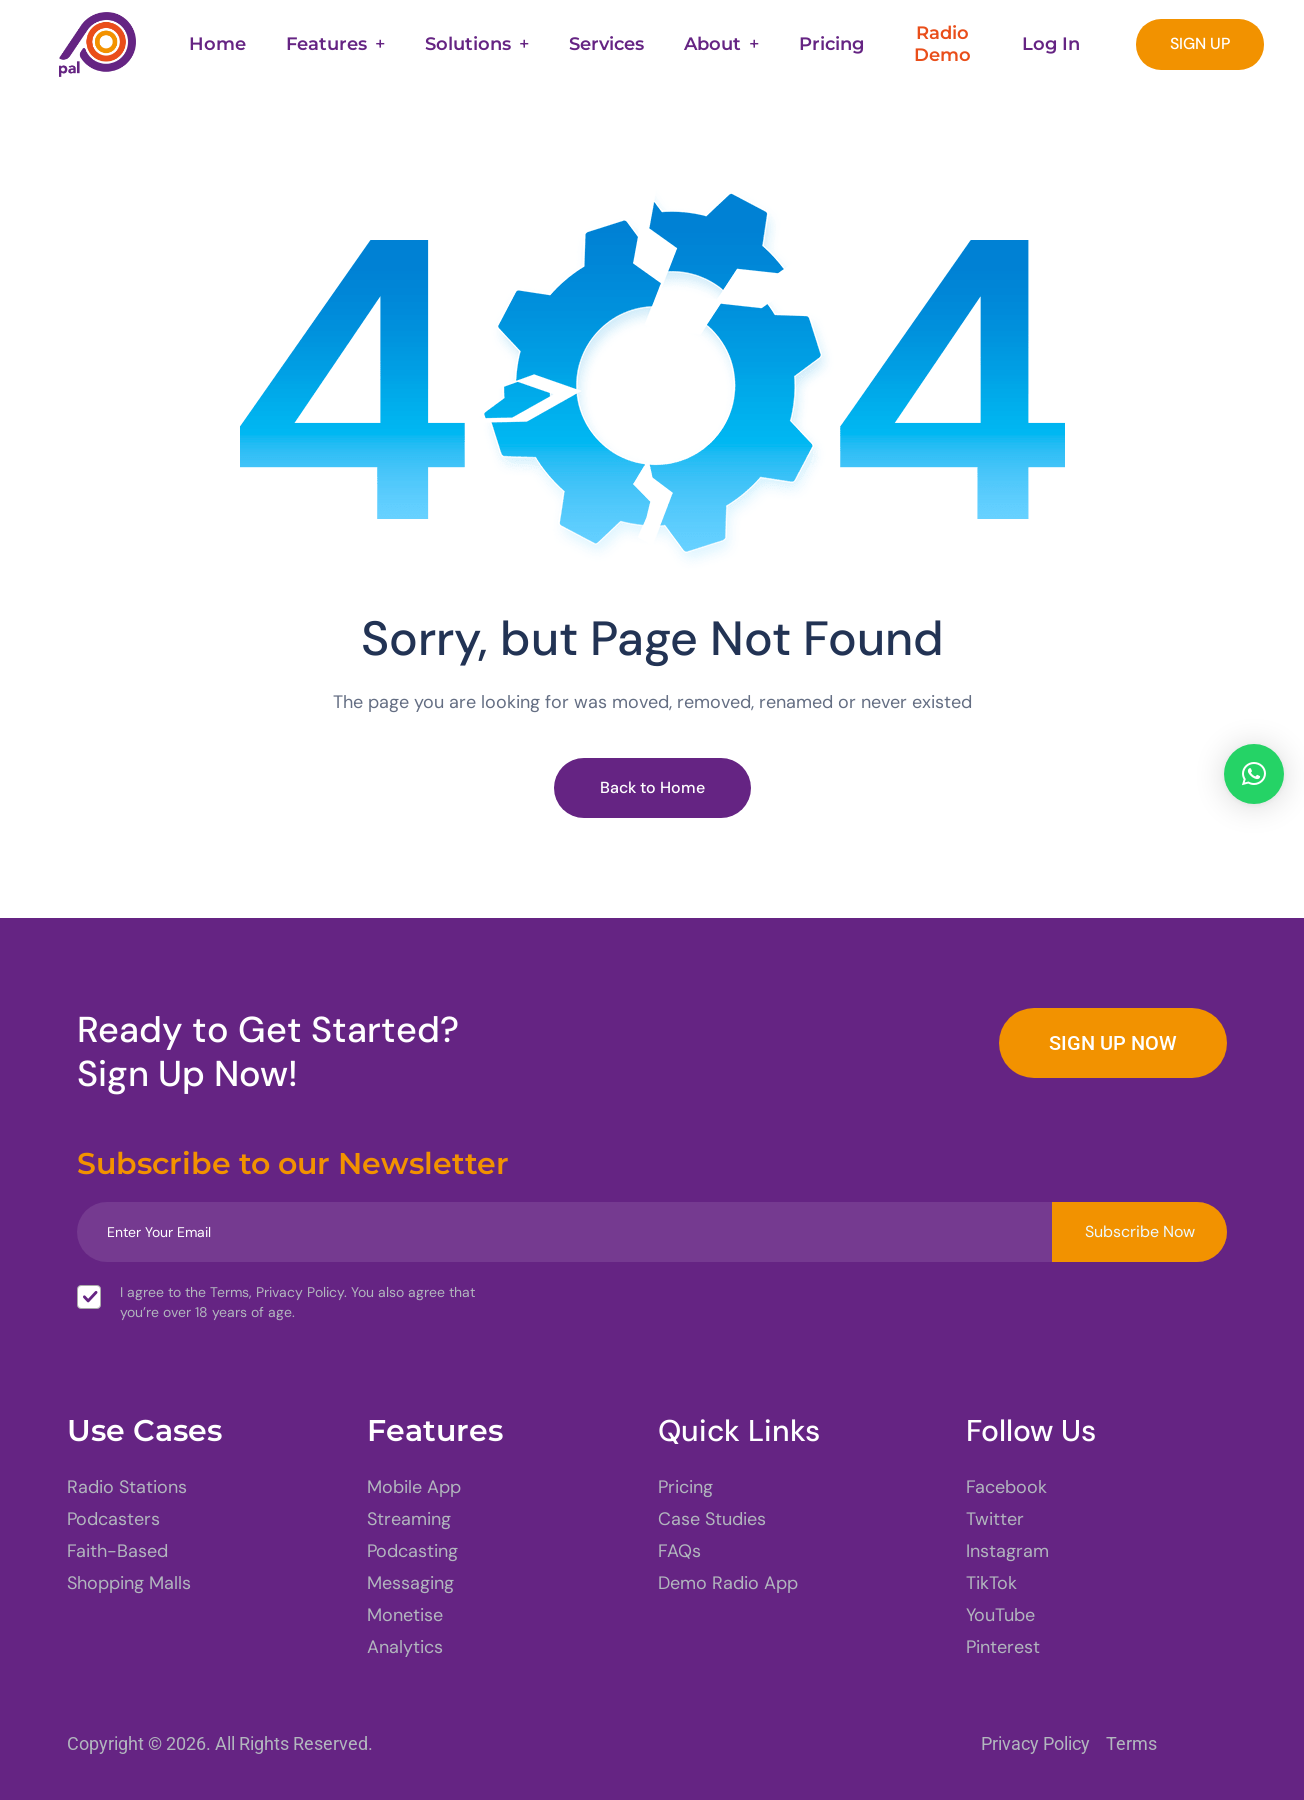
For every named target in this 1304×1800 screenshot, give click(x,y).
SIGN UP (1200, 43)
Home (217, 44)
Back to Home (652, 787)
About (712, 44)
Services (606, 44)
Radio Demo (942, 44)
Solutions (468, 44)
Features (326, 44)
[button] (1254, 774)
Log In (1051, 44)
